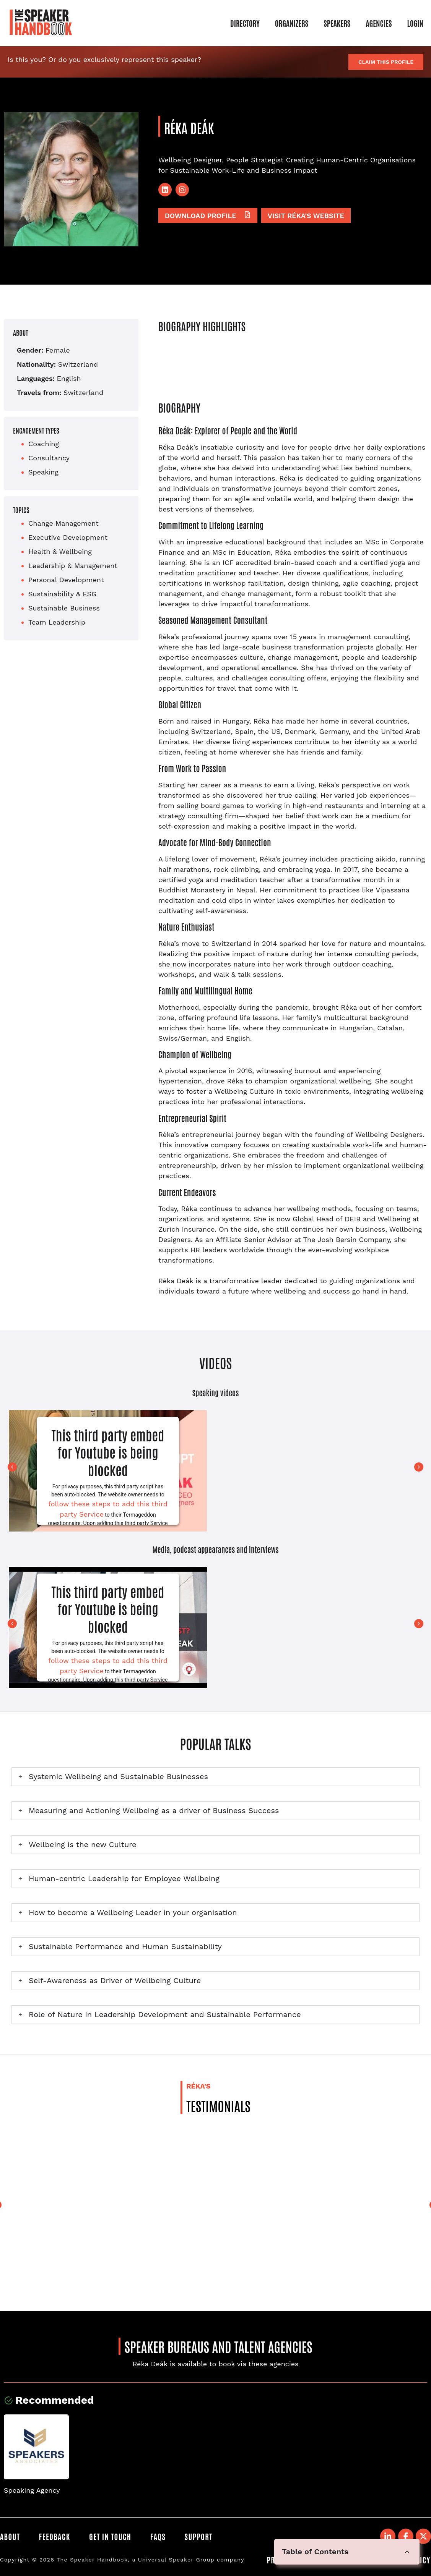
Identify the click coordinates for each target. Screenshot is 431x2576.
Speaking (43, 472)
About (10, 2536)
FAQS (158, 2536)
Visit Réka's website (306, 216)
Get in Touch (110, 2536)
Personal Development (66, 580)
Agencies (379, 23)
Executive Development (67, 537)
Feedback (54, 2536)
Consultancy (49, 458)
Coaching (43, 444)
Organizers (291, 23)
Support (199, 2536)
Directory (245, 23)
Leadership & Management (72, 566)
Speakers (337, 23)
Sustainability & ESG (62, 594)
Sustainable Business (64, 608)
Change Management (63, 523)
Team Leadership (56, 622)
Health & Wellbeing (60, 551)
